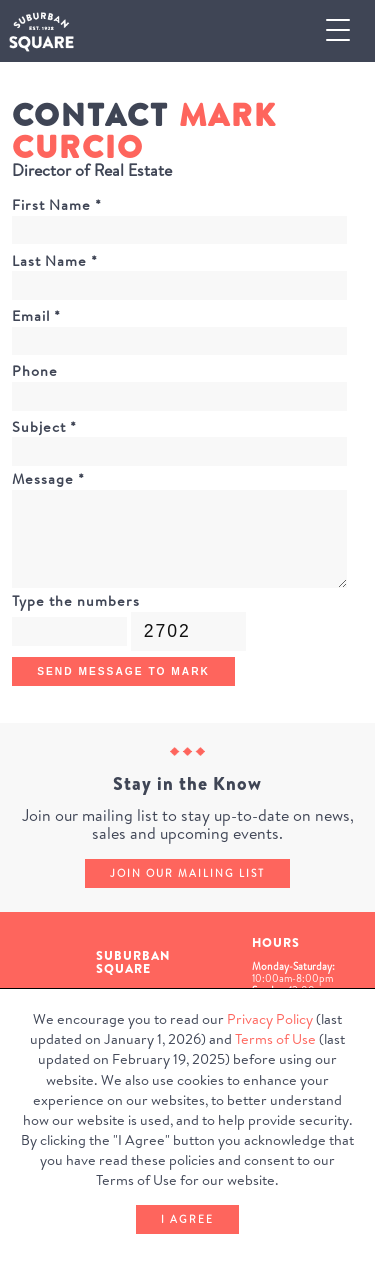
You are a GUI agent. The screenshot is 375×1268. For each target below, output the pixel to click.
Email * (36, 316)
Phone (35, 371)
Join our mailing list (187, 873)
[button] (346, 31)
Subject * (44, 427)
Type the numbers (76, 601)
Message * (48, 479)
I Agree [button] (187, 1219)
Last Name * (55, 261)
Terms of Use (275, 1039)
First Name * (57, 205)
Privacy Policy (270, 1019)
